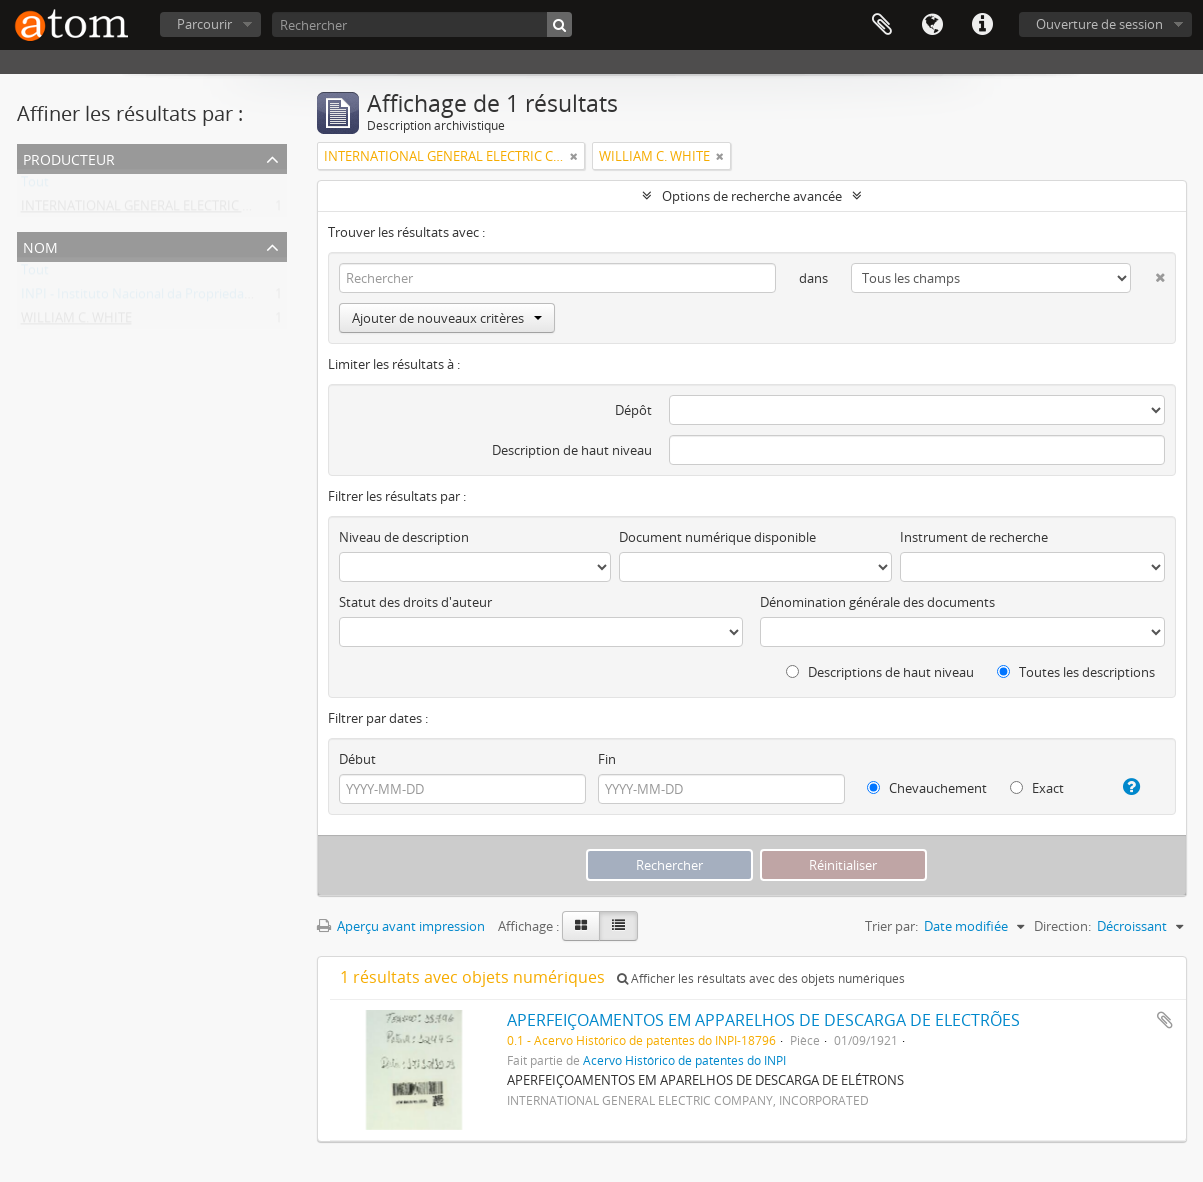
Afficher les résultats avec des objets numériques (761, 978)
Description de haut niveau (572, 450)
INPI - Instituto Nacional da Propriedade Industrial (170, 298)
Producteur (69, 157)
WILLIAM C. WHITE (76, 322)
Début (357, 759)
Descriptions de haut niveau (880, 672)
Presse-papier (882, 25)
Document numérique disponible (717, 537)
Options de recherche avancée (752, 196)
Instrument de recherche (974, 537)
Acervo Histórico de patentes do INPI (684, 1060)
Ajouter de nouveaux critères (447, 318)
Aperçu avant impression (401, 926)
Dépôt (633, 410)
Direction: (1062, 926)
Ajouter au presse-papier (1165, 1020)
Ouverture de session (1099, 24)
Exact (1037, 788)
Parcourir (204, 24)
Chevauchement (927, 788)
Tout (35, 186)
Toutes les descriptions (1076, 672)
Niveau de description (404, 537)
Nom (40, 245)
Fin (607, 759)
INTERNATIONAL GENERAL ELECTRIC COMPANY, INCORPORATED (214, 210)
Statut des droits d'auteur (415, 602)
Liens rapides (982, 25)
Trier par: (891, 926)
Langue (932, 25)
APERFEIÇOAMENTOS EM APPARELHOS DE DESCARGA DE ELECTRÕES (763, 1020)
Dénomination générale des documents (877, 602)
